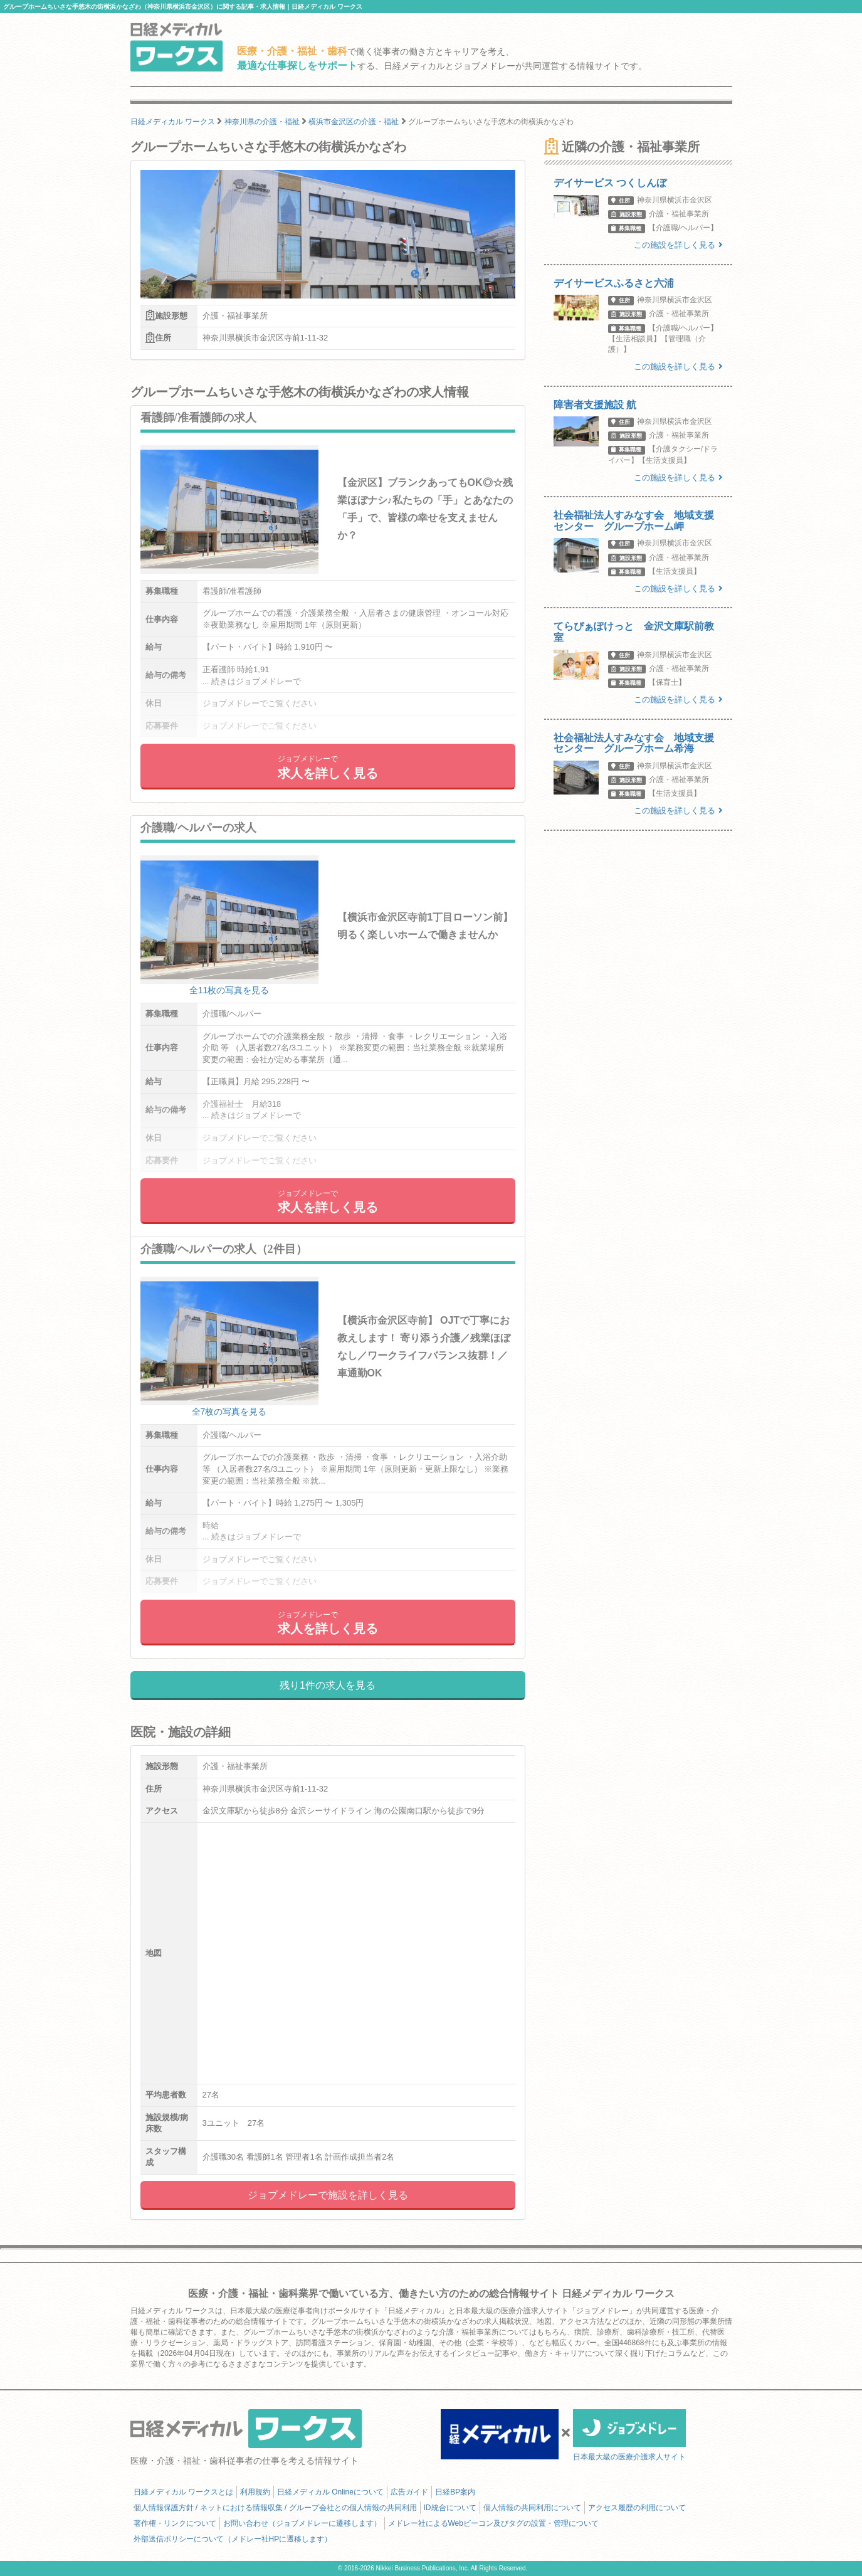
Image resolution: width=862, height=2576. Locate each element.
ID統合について (450, 2507)
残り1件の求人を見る (328, 1685)
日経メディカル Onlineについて (330, 2492)
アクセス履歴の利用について (637, 2507)
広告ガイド (409, 2492)
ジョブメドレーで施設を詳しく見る (328, 2195)
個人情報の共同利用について (532, 2507)
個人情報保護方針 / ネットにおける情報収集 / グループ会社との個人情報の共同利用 (275, 2507)
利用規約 (255, 2492)
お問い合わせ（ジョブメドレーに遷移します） (302, 2523)
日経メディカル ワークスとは (183, 2492)
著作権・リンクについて (175, 2523)
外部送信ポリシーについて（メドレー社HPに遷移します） (233, 2539)
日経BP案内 (455, 2492)
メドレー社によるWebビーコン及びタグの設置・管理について (493, 2523)
